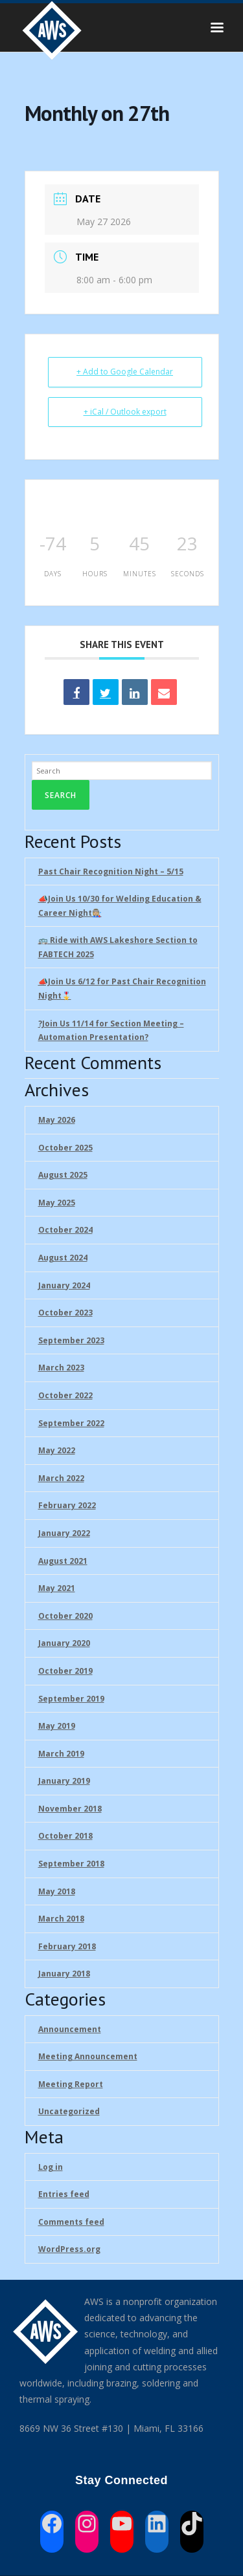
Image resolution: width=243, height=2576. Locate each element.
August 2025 (62, 1174)
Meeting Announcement (87, 2056)
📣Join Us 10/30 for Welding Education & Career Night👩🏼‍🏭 (120, 905)
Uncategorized (69, 2111)
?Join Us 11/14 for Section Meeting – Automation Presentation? (111, 1030)
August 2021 (62, 1560)
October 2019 (65, 1670)
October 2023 (65, 1312)
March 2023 (61, 1367)
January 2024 (64, 1285)
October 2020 (65, 1615)
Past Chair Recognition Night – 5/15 (110, 871)
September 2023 (71, 1340)
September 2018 (71, 1863)
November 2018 (70, 1808)
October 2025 (65, 1147)
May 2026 (56, 1119)
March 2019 (61, 1753)
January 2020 (64, 1643)
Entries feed (63, 2194)
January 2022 (64, 1533)
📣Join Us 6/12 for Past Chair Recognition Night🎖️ (122, 988)
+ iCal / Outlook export (125, 411)
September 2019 (71, 1698)
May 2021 (56, 1588)
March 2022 (61, 1478)
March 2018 (61, 1918)
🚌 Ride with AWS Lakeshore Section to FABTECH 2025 (118, 947)
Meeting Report (70, 2084)
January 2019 (64, 1780)
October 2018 (65, 1835)
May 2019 (56, 1725)
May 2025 (56, 1202)
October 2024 (65, 1229)
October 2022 (65, 1395)
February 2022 (67, 1505)
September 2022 (71, 1423)
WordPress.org (69, 2249)
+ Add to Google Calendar (124, 371)
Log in (50, 2166)
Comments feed (71, 2221)
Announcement (69, 2029)
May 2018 (56, 1891)
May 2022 (56, 1450)
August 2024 (62, 1257)
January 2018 (64, 1973)
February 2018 (67, 1946)
